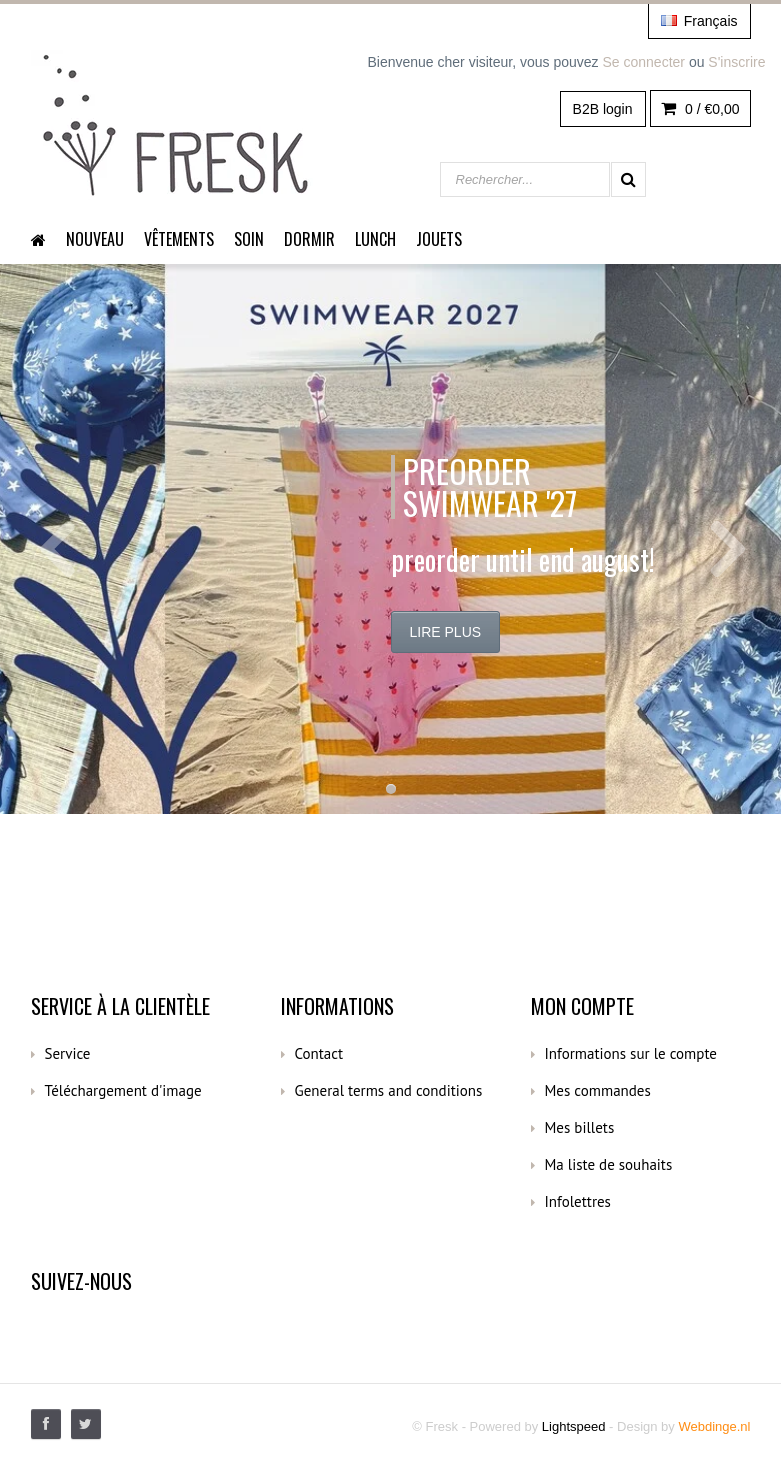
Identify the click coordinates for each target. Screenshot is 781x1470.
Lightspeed (574, 1426)
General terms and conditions (389, 1090)
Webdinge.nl (714, 1426)
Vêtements (179, 239)
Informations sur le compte (631, 1053)
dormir (309, 239)
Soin (249, 239)
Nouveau (95, 239)
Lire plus (446, 632)
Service (68, 1053)
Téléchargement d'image (123, 1090)
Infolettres (578, 1201)
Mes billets (580, 1127)
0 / (700, 109)
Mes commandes (598, 1090)
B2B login (603, 109)
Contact (319, 1053)
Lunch (375, 239)
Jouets (439, 239)
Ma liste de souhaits (609, 1164)
